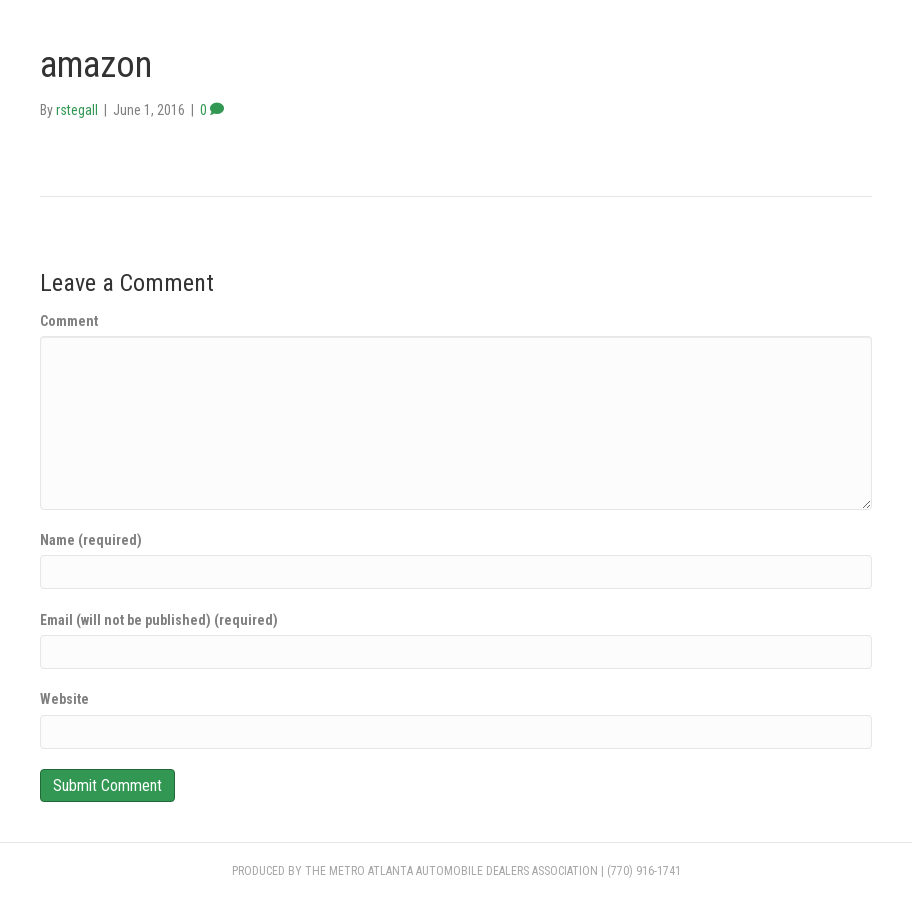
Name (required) (91, 540)
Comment (69, 321)
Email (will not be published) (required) (159, 620)
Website (64, 699)
